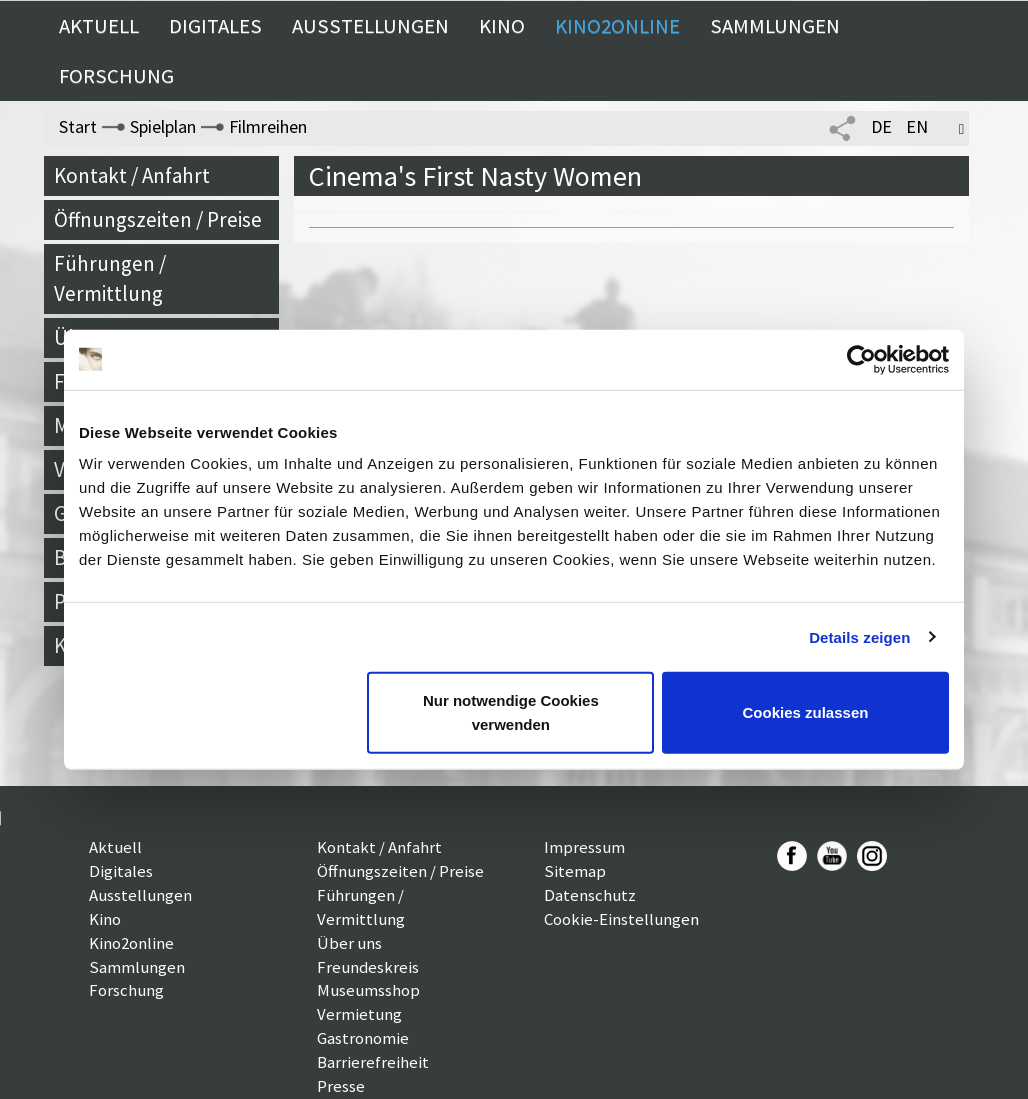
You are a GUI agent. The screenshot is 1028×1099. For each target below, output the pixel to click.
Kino (502, 26)
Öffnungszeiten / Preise (158, 219)
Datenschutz (590, 895)
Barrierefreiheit (373, 1062)
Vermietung (359, 1014)
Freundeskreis (368, 967)
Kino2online (617, 26)
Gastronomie (363, 1038)
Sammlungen (775, 26)
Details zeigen (859, 636)
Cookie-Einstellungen (621, 919)
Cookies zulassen (806, 712)
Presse (341, 1086)
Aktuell (99, 26)
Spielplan (163, 126)
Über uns (349, 943)
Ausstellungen (370, 26)
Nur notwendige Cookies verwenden (511, 712)
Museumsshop (368, 990)
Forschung (116, 76)
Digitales (215, 26)
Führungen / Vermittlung (110, 278)
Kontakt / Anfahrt (132, 175)
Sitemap (575, 871)
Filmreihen (268, 126)
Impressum (584, 847)
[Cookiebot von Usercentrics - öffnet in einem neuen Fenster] (861, 359)
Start (78, 126)
